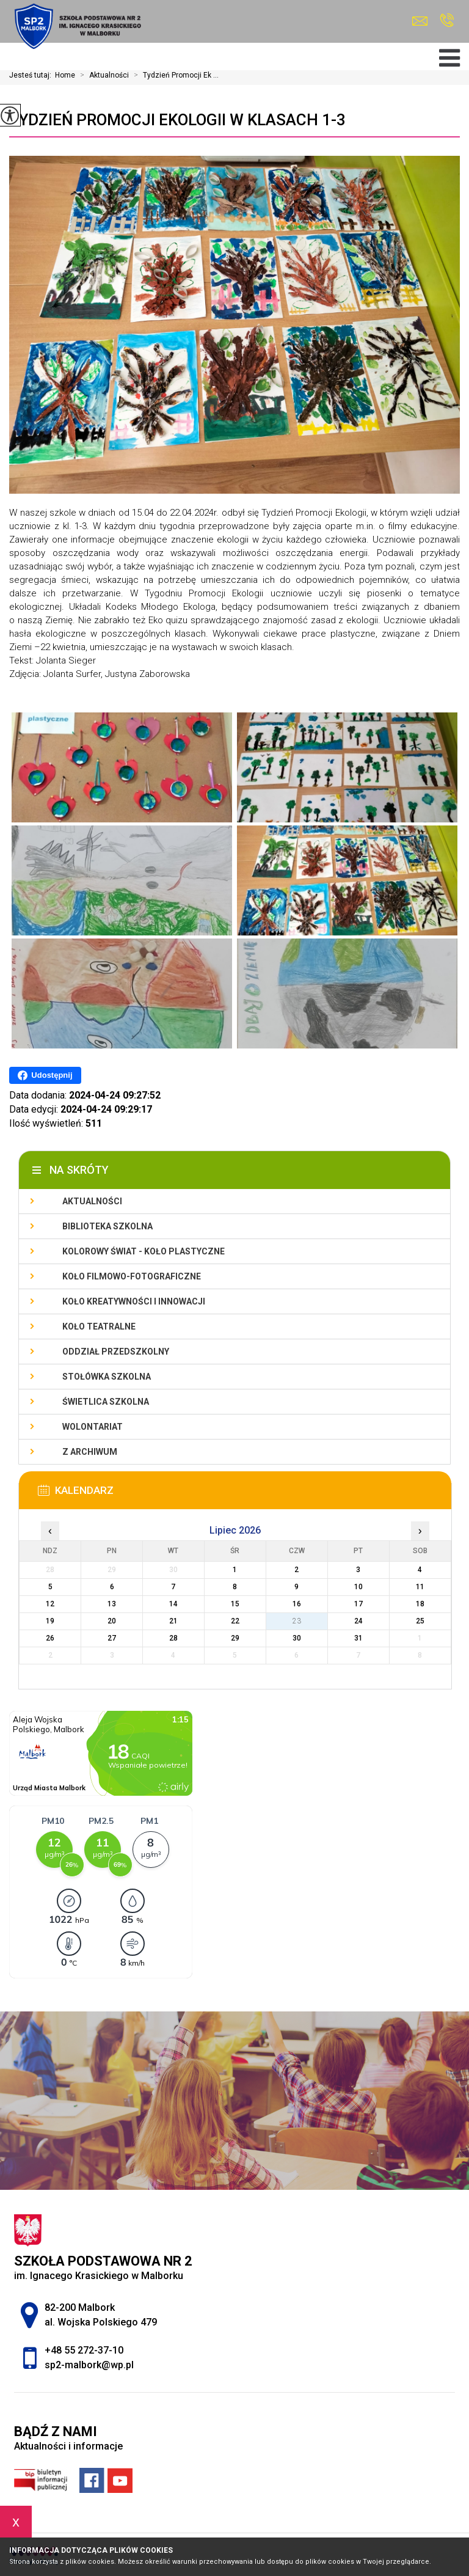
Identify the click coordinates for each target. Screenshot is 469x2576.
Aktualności (102, 75)
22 (235, 1621)
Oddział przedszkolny (115, 1351)
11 (420, 1587)
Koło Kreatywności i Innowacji (133, 1301)
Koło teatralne (99, 1326)
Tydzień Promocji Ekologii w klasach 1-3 (177, 120)
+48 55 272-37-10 (447, 20)
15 (235, 1604)
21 (173, 1621)
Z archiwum (89, 1452)
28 (173, 1638)
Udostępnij (45, 1075)
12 (50, 1604)
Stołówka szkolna (106, 1376)
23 (297, 1621)
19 (50, 1621)
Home (65, 75)
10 (358, 1587)
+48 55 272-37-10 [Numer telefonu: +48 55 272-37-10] (84, 2350)
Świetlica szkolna (105, 1402)
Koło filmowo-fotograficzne (131, 1276)
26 (50, 1638)
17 (358, 1604)
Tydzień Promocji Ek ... (174, 75)
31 (358, 1638)
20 (111, 1621)
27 (111, 1638)
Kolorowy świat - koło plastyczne (143, 1251)
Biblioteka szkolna (107, 1226)
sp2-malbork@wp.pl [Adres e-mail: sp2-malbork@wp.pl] (89, 2365)
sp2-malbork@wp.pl (419, 21)
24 (358, 1621)
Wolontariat (92, 1427)
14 (173, 1604)
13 (111, 1604)
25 (420, 1621)
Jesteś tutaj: (32, 75)
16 (297, 1604)
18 (420, 1604)
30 (297, 1638)
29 (235, 1638)
